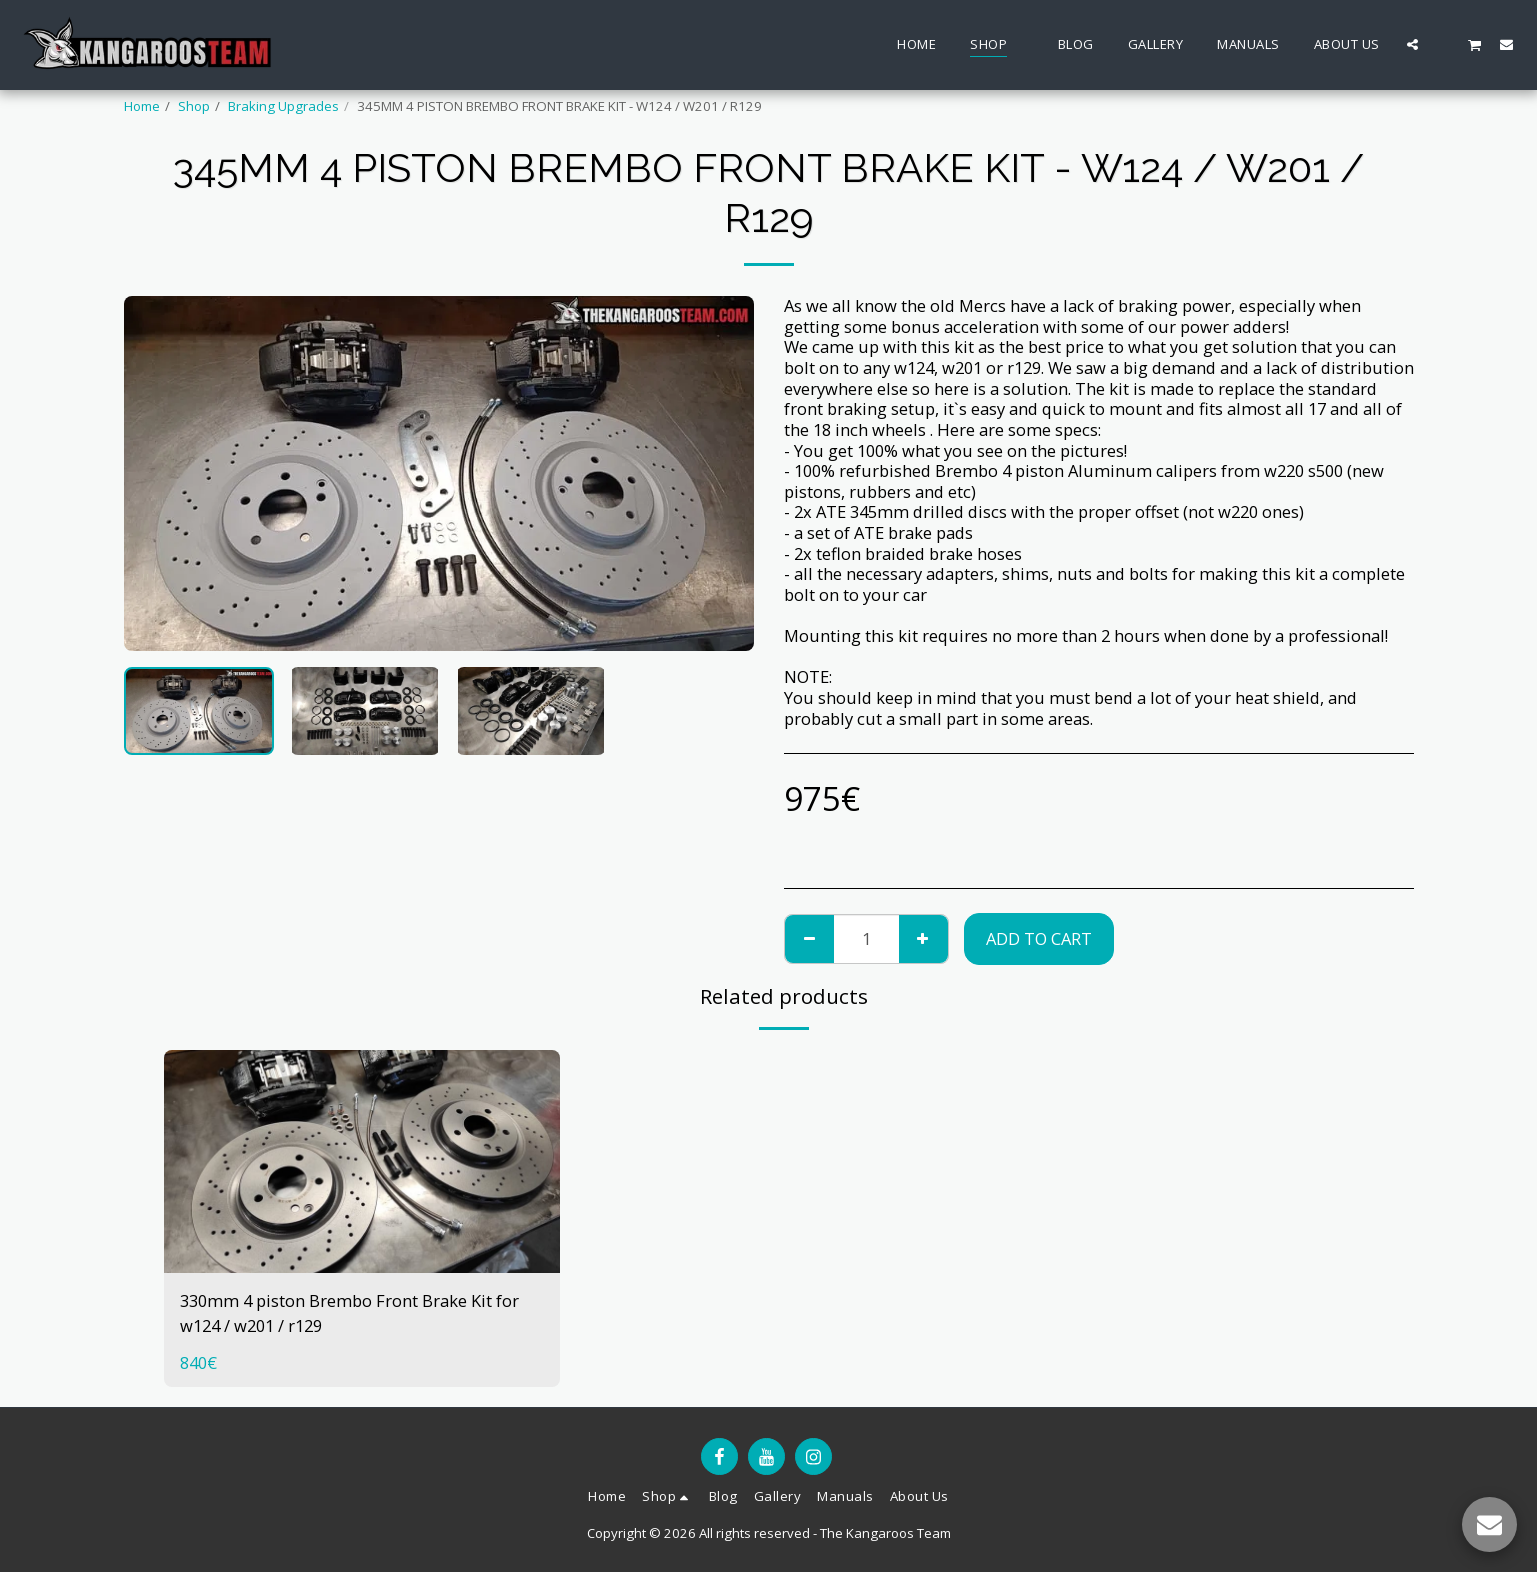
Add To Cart (1039, 938)
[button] (1412, 44)
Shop (194, 106)
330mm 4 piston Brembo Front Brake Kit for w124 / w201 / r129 (349, 1313)
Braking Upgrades (283, 106)
